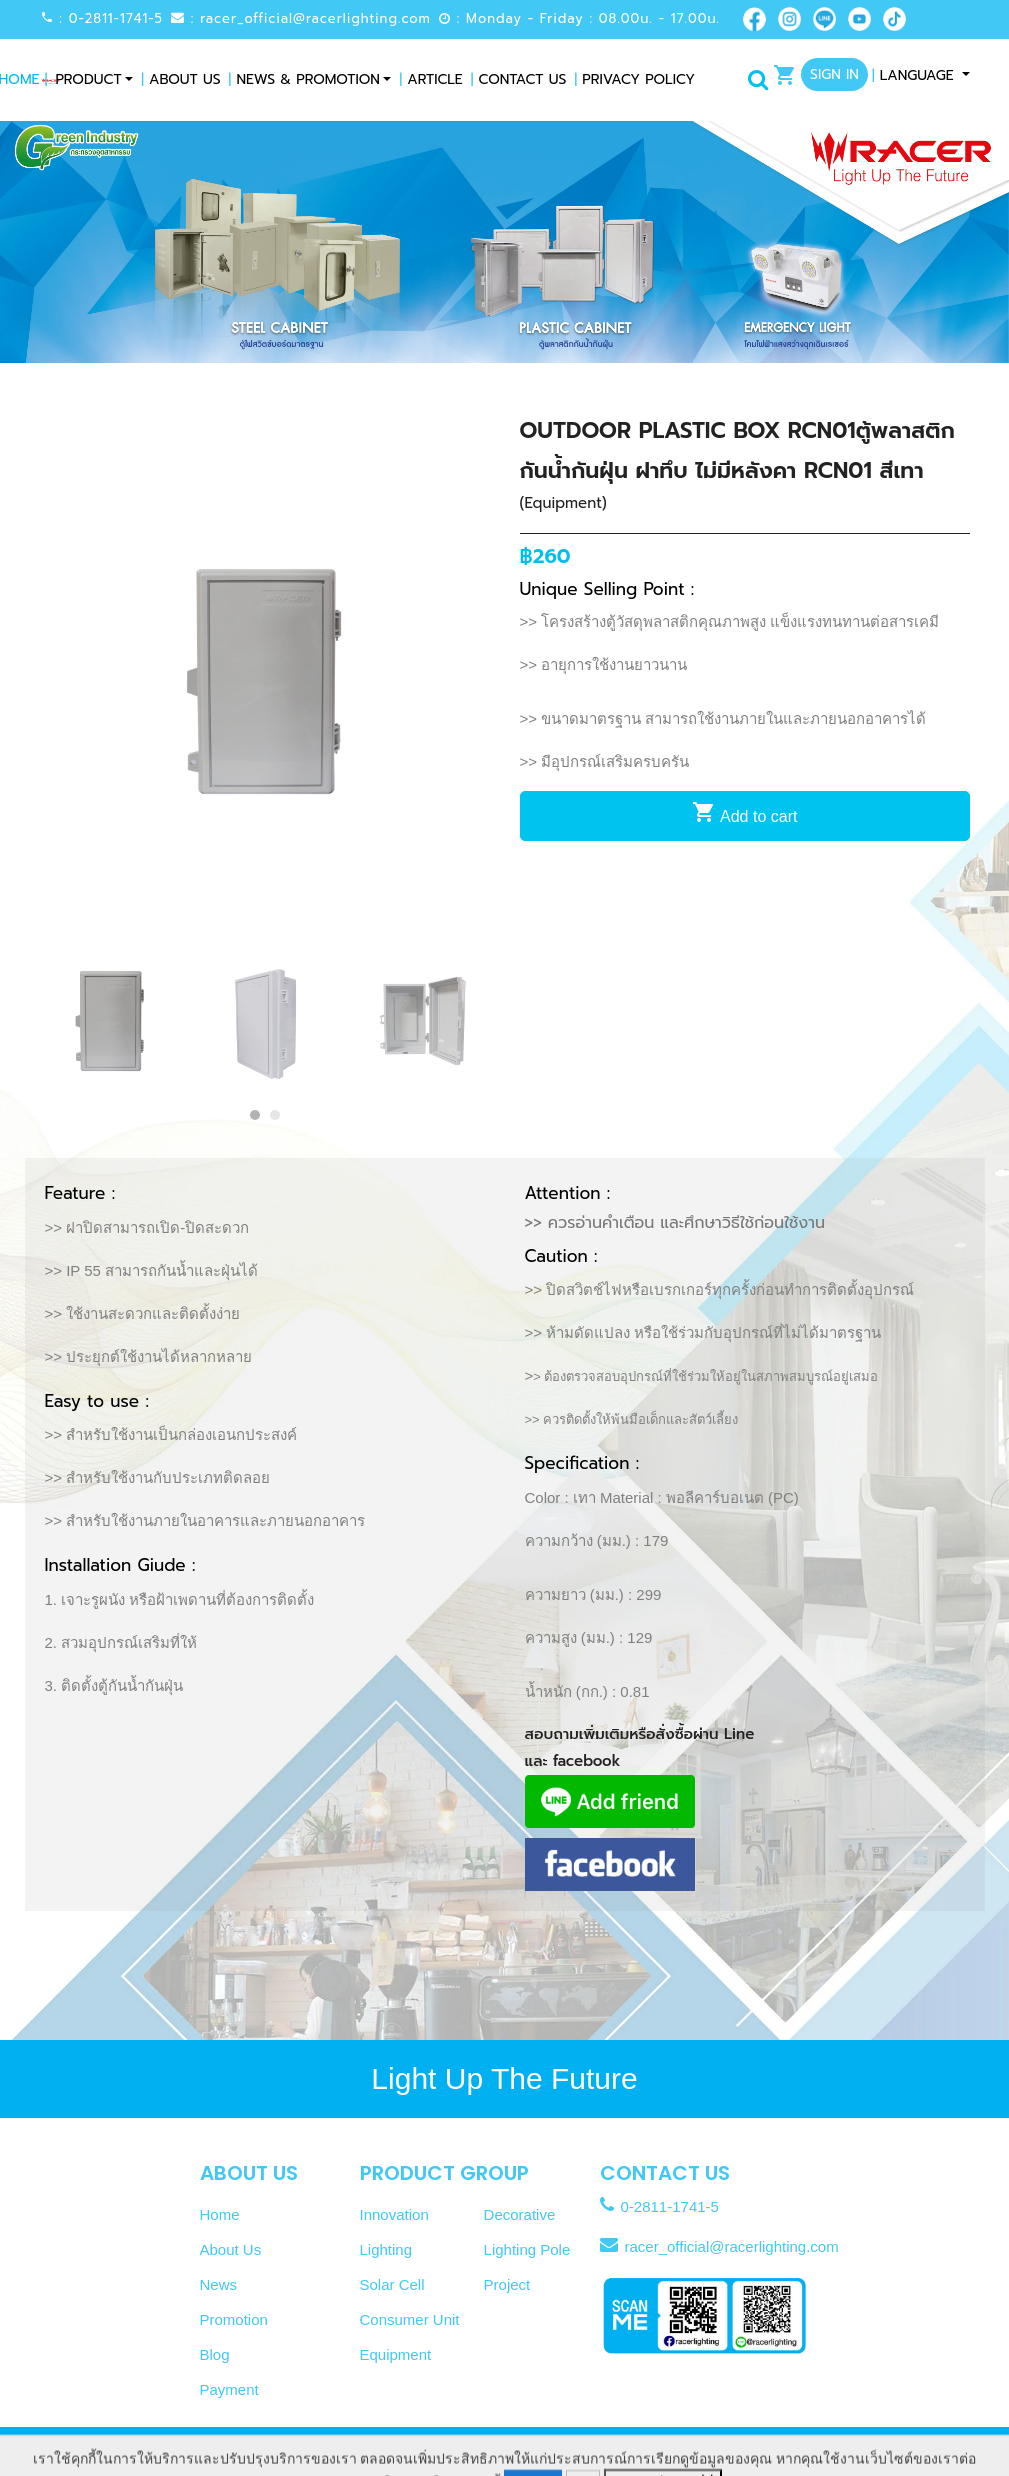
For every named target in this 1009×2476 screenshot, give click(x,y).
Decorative (520, 2214)
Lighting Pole (527, 2249)
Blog (215, 2354)
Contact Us (519, 79)
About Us (180, 79)
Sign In (834, 74)
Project (507, 2284)
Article (430, 79)
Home (220, 2214)
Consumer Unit (410, 2319)
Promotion (234, 2319)
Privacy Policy (634, 79)
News (219, 2284)
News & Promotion (304, 79)
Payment (229, 2389)
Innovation (394, 2214)
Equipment (396, 2354)
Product (88, 79)
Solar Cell (392, 2284)
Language (915, 75)
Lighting (386, 2249)
